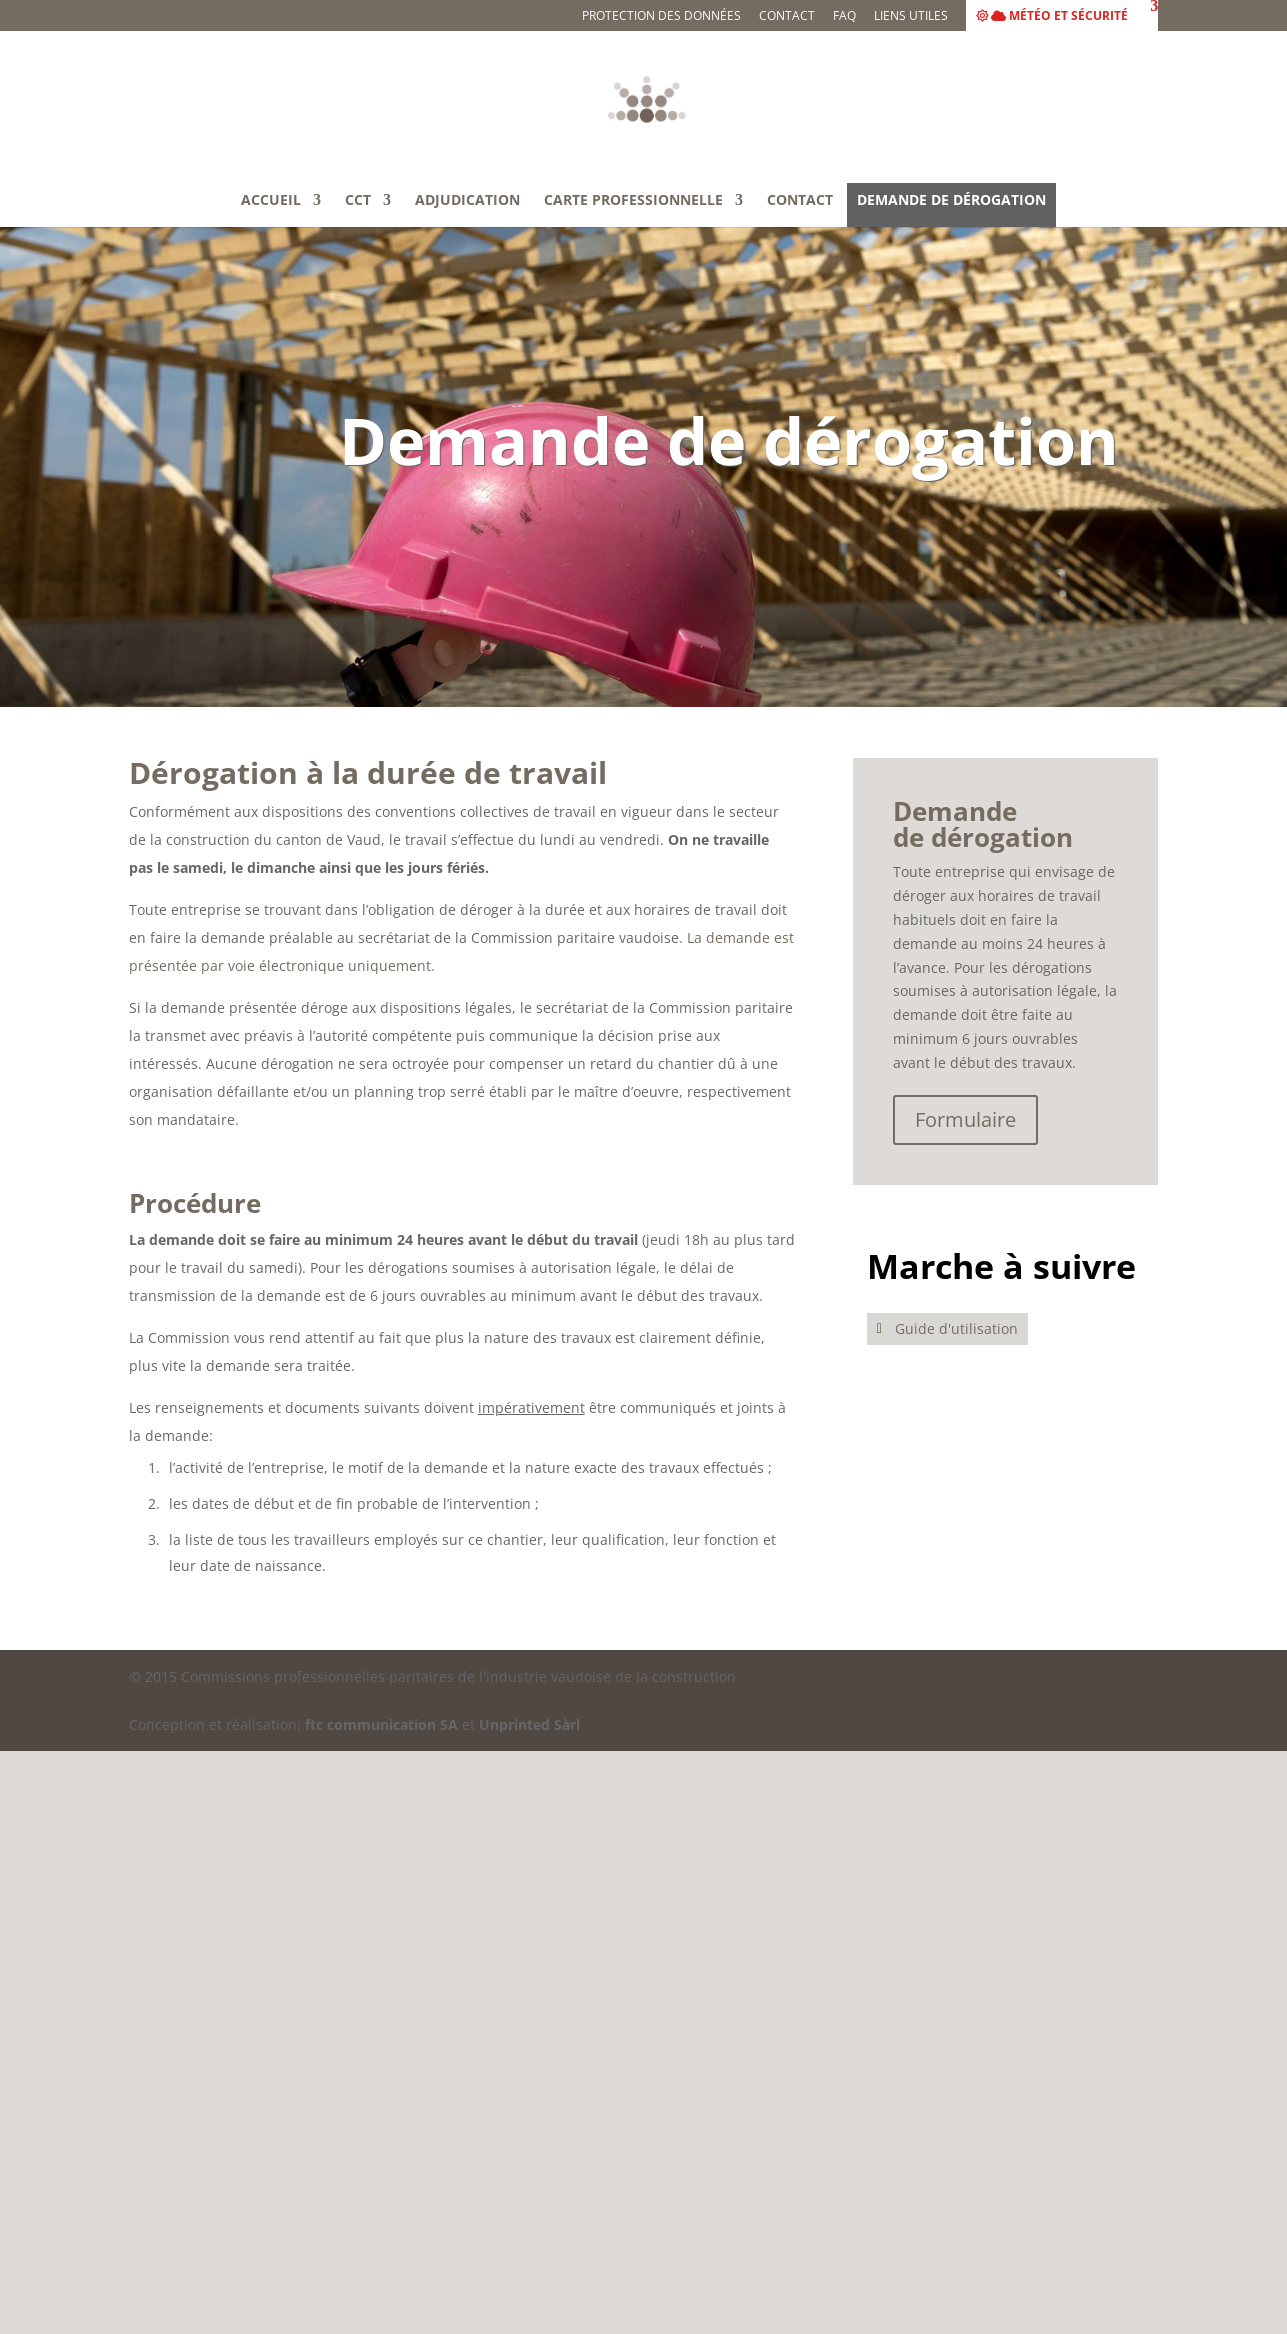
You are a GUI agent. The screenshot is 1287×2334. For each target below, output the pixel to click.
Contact (787, 17)
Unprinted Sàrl (529, 1724)
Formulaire (965, 1119)
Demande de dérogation (951, 201)
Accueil (271, 201)
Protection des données (661, 17)
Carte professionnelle (633, 201)
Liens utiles (911, 17)
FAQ (844, 17)
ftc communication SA (381, 1724)
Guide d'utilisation (956, 1328)
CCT (358, 201)
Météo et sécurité (1052, 17)
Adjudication (467, 201)
